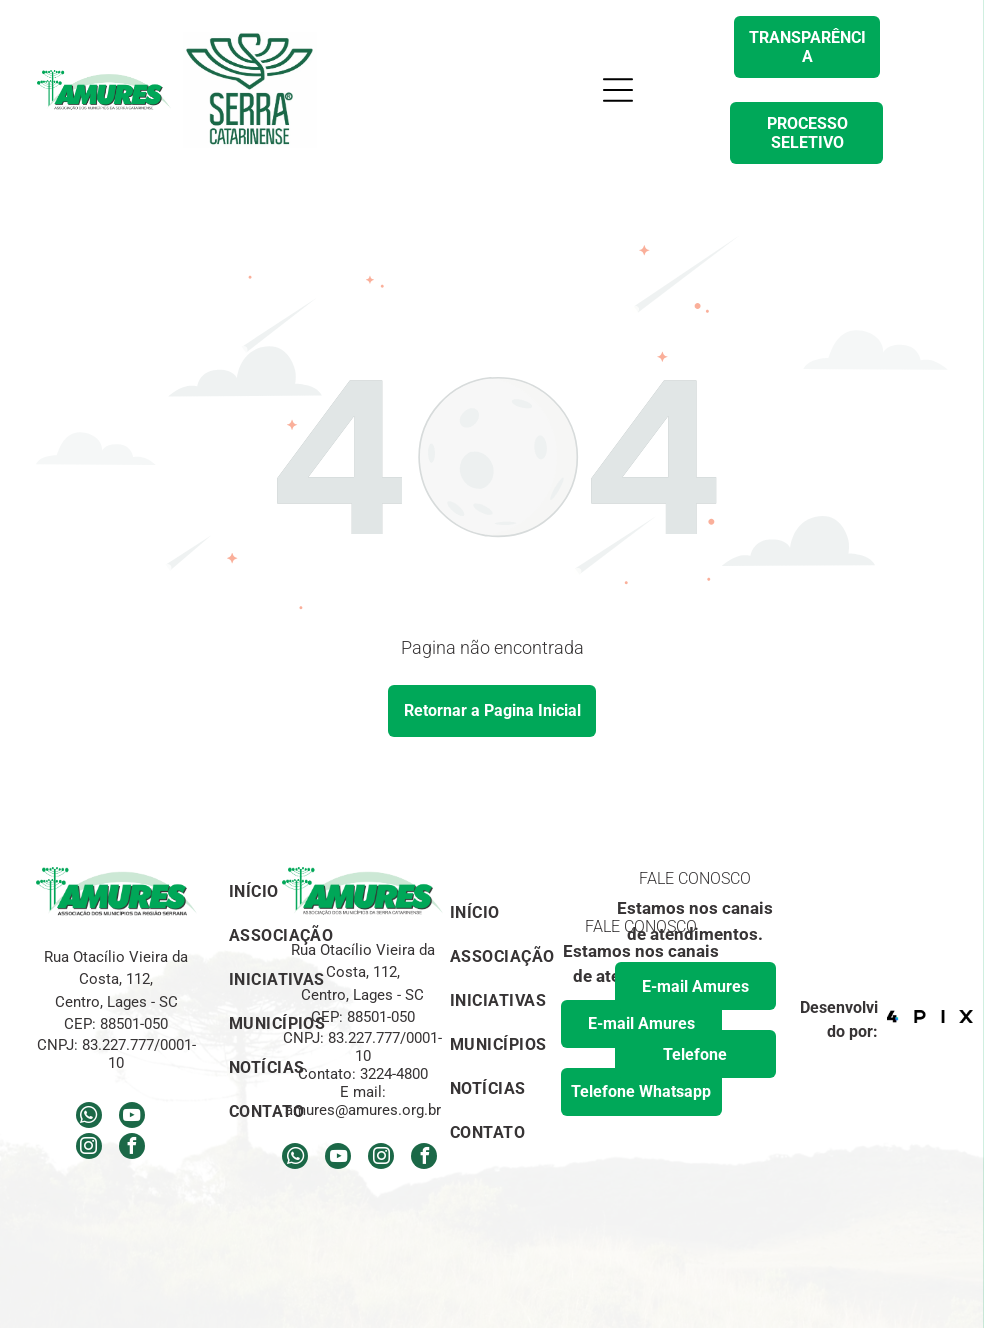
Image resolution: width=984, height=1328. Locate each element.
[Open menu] (618, 90)
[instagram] (89, 1148)
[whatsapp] (89, 1117)
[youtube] (132, 1117)
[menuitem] (502, 910)
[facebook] (132, 1148)
